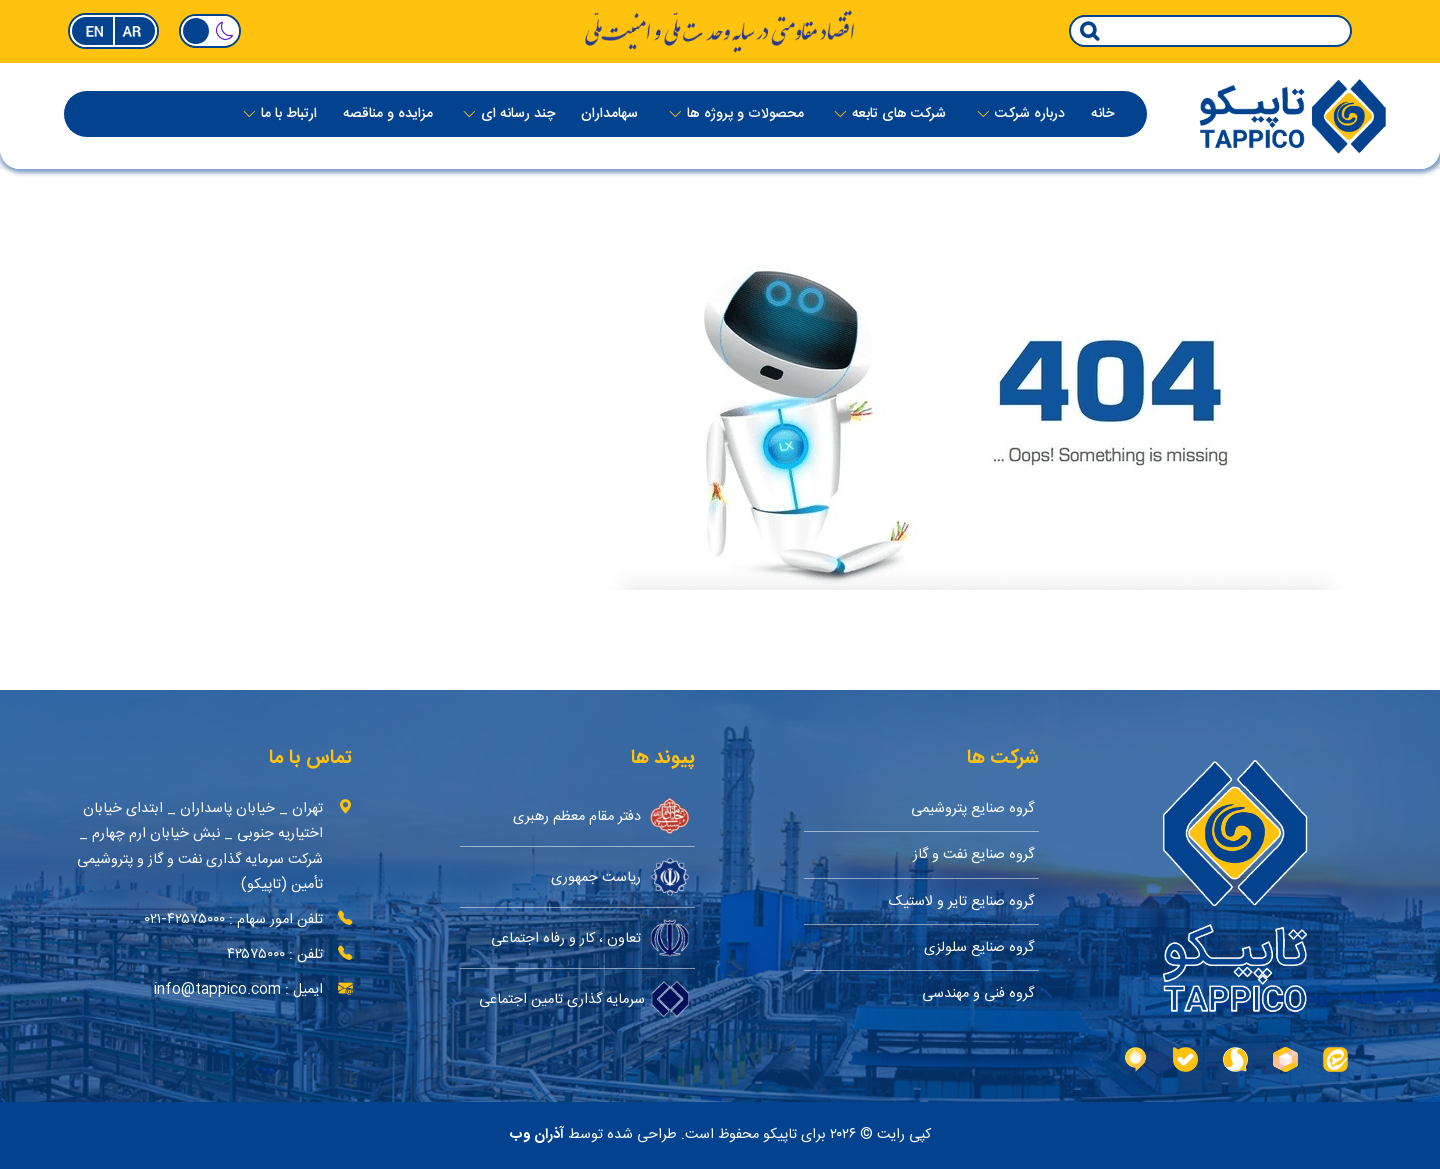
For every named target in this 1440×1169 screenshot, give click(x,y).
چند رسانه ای (518, 115)
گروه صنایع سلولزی (979, 947)
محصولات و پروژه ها (745, 115)
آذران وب (537, 1135)
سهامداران (609, 115)
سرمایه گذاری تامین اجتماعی (584, 999)
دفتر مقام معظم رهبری (601, 816)
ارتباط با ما (289, 115)
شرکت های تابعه (899, 115)
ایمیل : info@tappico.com (238, 989)
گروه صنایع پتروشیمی (972, 808)
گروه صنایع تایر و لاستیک (961, 901)
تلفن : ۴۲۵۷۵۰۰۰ (275, 954)
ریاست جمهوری (620, 877)
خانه (1102, 115)
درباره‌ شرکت (1030, 115)
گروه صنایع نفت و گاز (973, 854)
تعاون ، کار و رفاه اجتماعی (590, 938)
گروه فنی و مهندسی (978, 993)
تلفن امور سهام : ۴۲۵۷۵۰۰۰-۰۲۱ (234, 919)
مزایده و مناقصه (388, 115)
